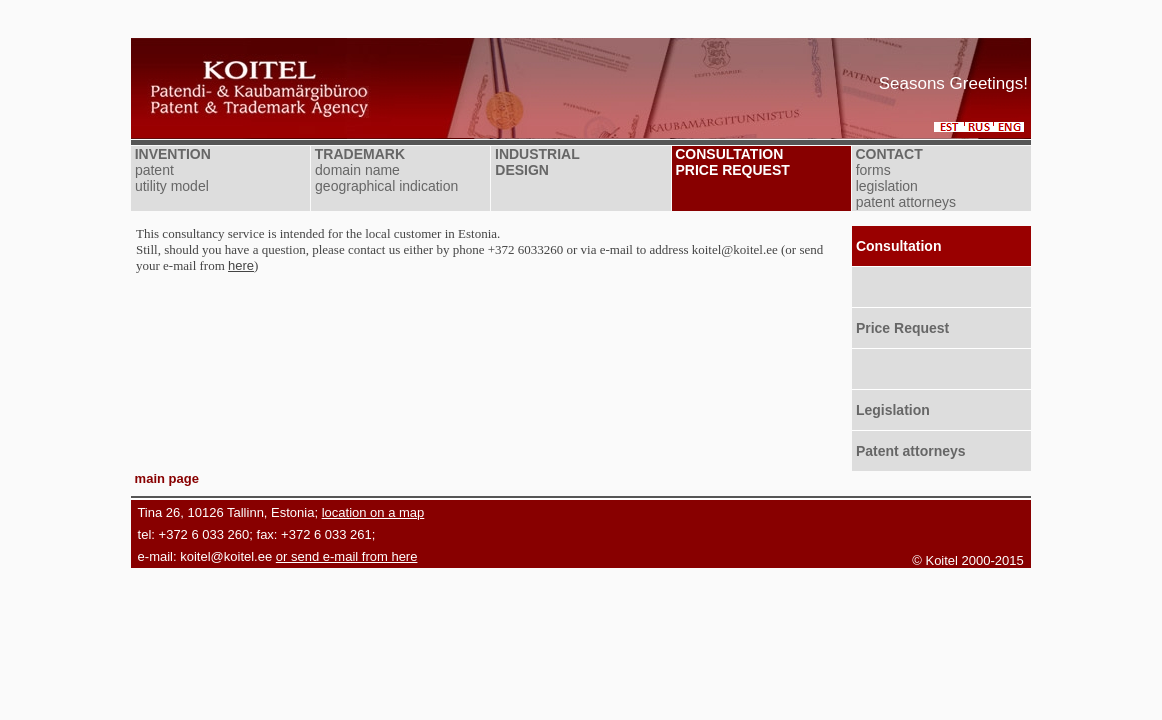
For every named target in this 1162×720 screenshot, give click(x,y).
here (241, 265)
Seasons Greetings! (953, 83)
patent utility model (170, 178)
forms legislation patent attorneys (904, 186)
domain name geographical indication (384, 178)
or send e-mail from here (347, 556)
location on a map (373, 512)
